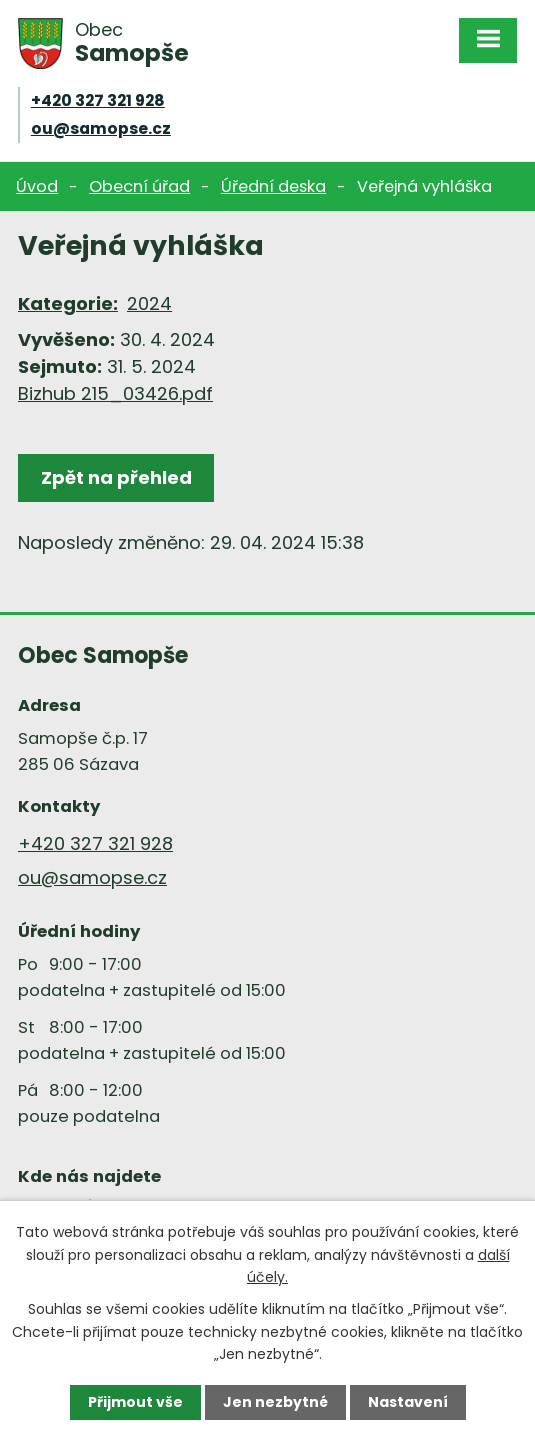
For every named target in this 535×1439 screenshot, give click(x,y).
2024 (149, 303)
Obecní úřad (139, 186)
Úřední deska (273, 186)
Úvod (37, 186)
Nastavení (408, 1402)
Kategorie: (68, 303)
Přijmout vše (135, 1402)
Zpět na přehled (116, 477)
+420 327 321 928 (98, 100)
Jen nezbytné (275, 1402)
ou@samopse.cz (101, 128)
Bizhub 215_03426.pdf (115, 393)
